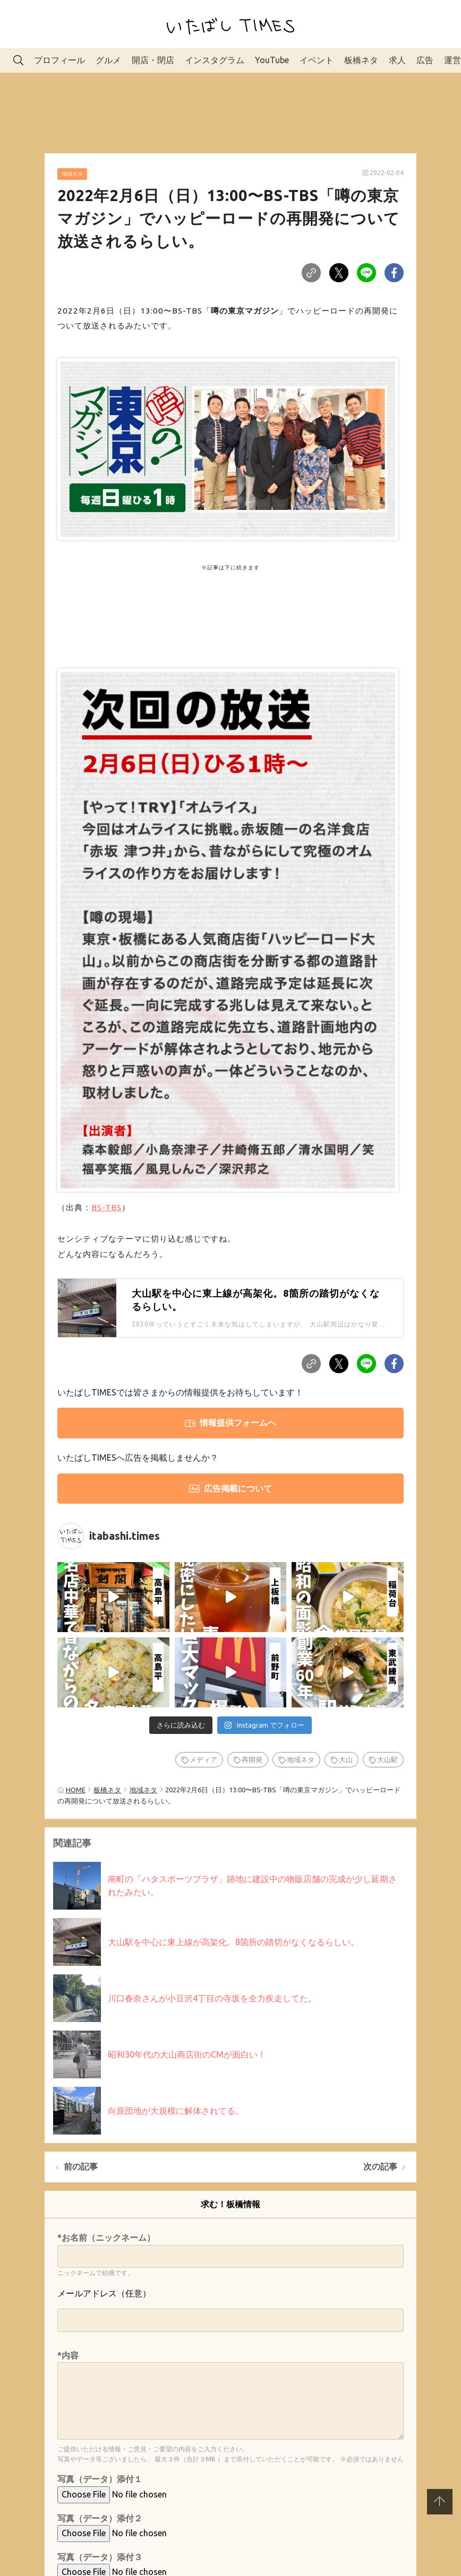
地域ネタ (72, 174)
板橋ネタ (361, 60)
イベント (317, 60)
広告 (424, 60)
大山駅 (387, 1759)
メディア (203, 1759)
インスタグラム (214, 60)
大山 (346, 1759)
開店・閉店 (153, 60)
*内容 (68, 2355)
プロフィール (59, 60)
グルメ (108, 60)
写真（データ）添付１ (99, 2479)
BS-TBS (106, 1207)
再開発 (252, 1759)
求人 (397, 60)
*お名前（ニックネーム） (106, 2237)
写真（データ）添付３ (99, 2557)
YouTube (272, 60)
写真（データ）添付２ (99, 2518)
